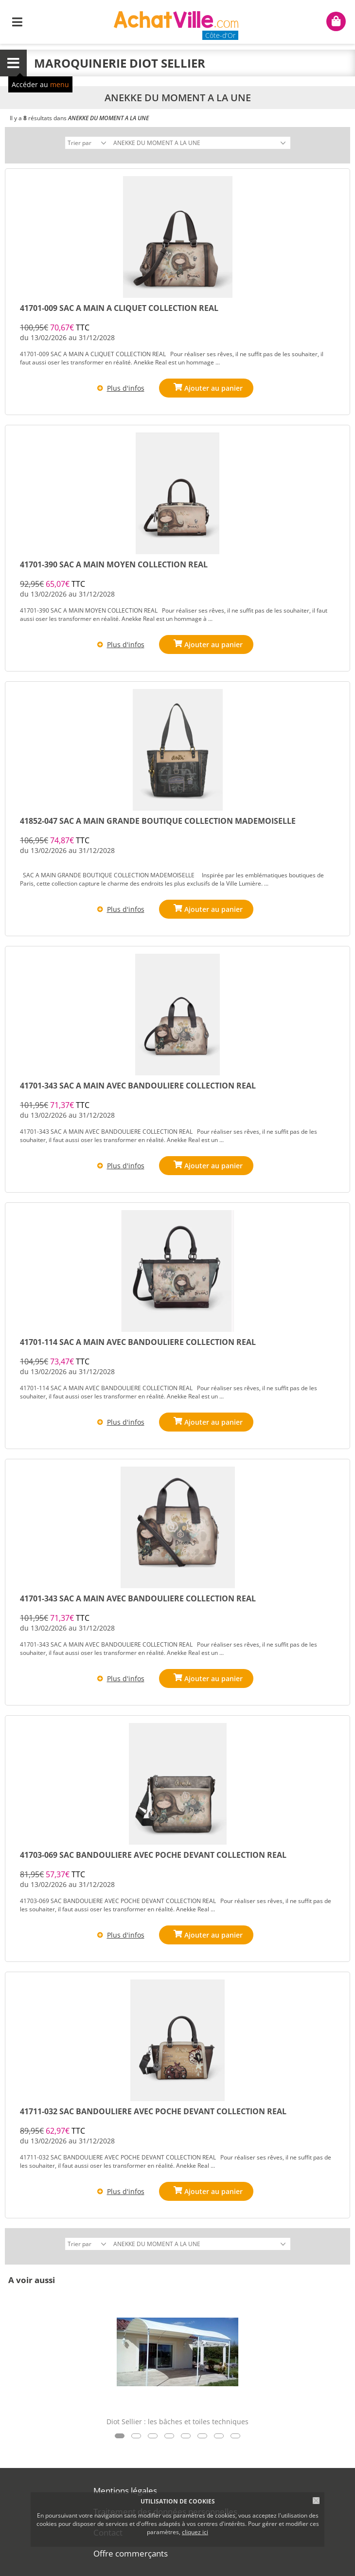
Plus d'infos (125, 388)
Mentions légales (125, 2490)
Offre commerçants (130, 2553)
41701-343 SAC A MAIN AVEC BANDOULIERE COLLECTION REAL (138, 1085)
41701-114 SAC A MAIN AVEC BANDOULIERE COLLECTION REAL (138, 1342)
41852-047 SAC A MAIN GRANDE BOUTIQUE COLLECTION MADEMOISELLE (158, 821)
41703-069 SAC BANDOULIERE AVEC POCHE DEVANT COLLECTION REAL (153, 1855)
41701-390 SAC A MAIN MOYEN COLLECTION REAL (114, 564)
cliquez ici (195, 2532)
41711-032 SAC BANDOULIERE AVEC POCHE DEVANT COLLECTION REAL (153, 2111)
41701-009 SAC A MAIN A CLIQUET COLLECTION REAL (119, 308)
